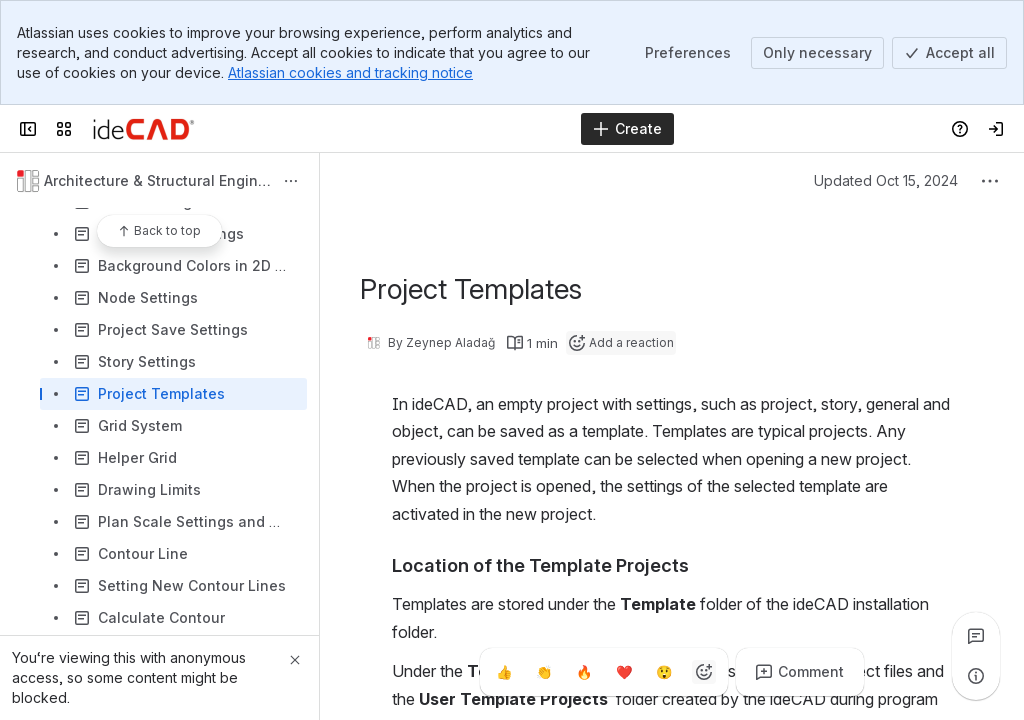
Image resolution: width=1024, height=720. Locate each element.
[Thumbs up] (504, 672)
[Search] (461, 129)
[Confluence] (143, 129)
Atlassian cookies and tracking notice (350, 72)
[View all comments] (976, 636)
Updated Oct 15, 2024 (886, 180)
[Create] (627, 129)
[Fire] (584, 672)
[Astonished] (664, 672)
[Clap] (544, 672)
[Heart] (624, 672)
